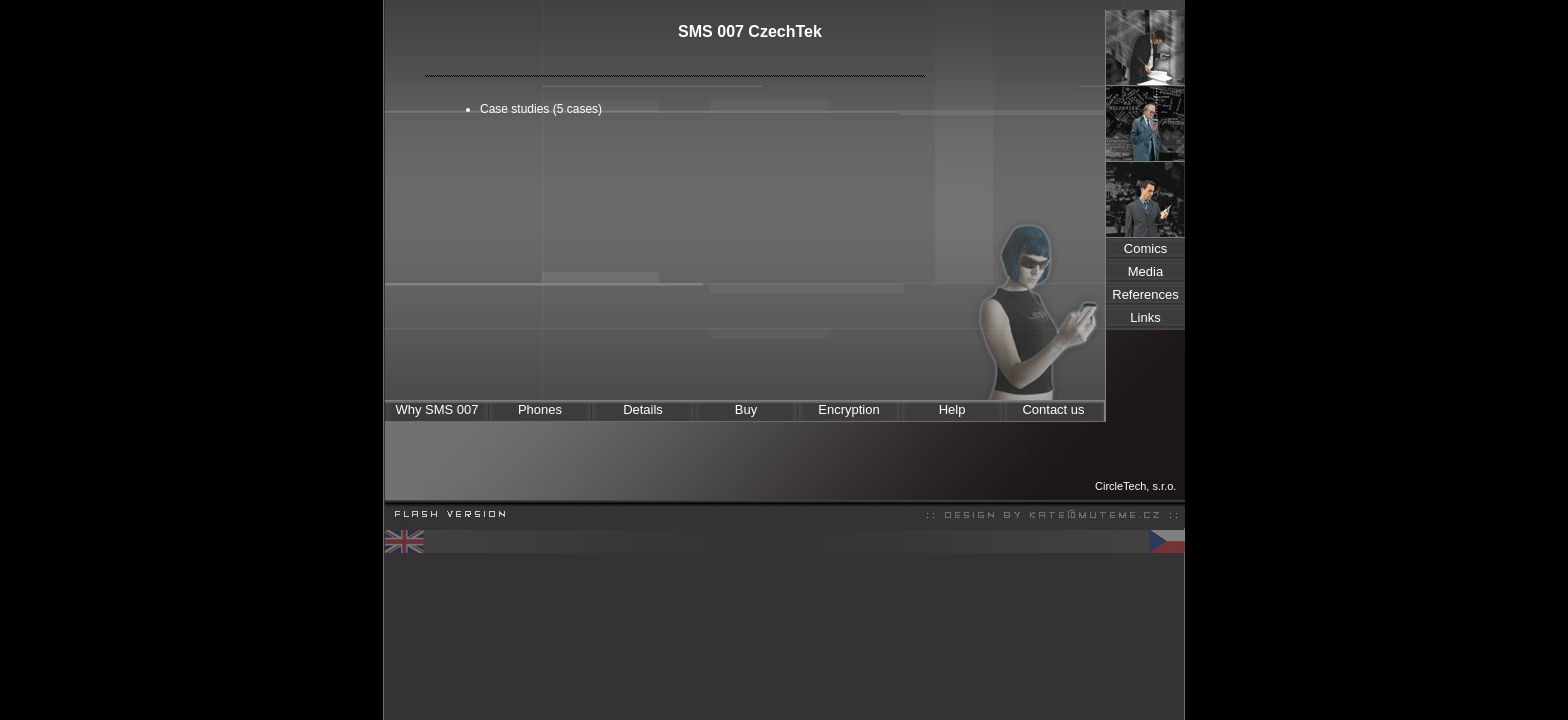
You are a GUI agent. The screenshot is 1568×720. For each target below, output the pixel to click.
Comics (1145, 248)
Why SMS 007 (436, 409)
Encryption (848, 409)
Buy (746, 409)
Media (1145, 271)
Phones (540, 409)
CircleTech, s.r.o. (1135, 486)
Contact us (1053, 409)
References (1145, 294)
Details (643, 409)
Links (1145, 317)
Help (952, 409)
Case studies (514, 109)
